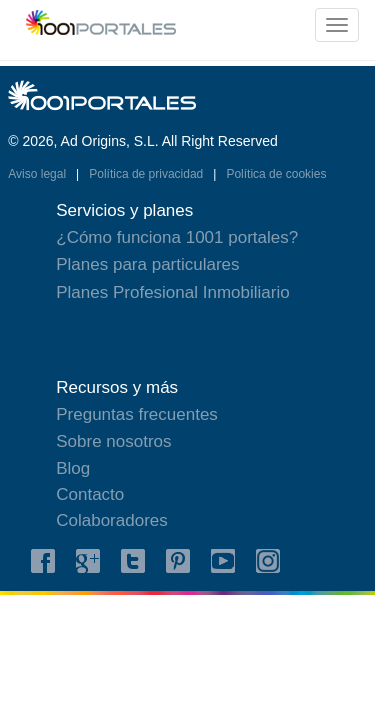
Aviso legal (38, 174)
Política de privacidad (147, 174)
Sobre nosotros (113, 441)
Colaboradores (112, 520)
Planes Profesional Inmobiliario (172, 292)
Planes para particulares (147, 264)
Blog (73, 468)
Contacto (90, 494)
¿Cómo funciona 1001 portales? (177, 237)
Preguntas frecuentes (137, 414)
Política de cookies (276, 174)
